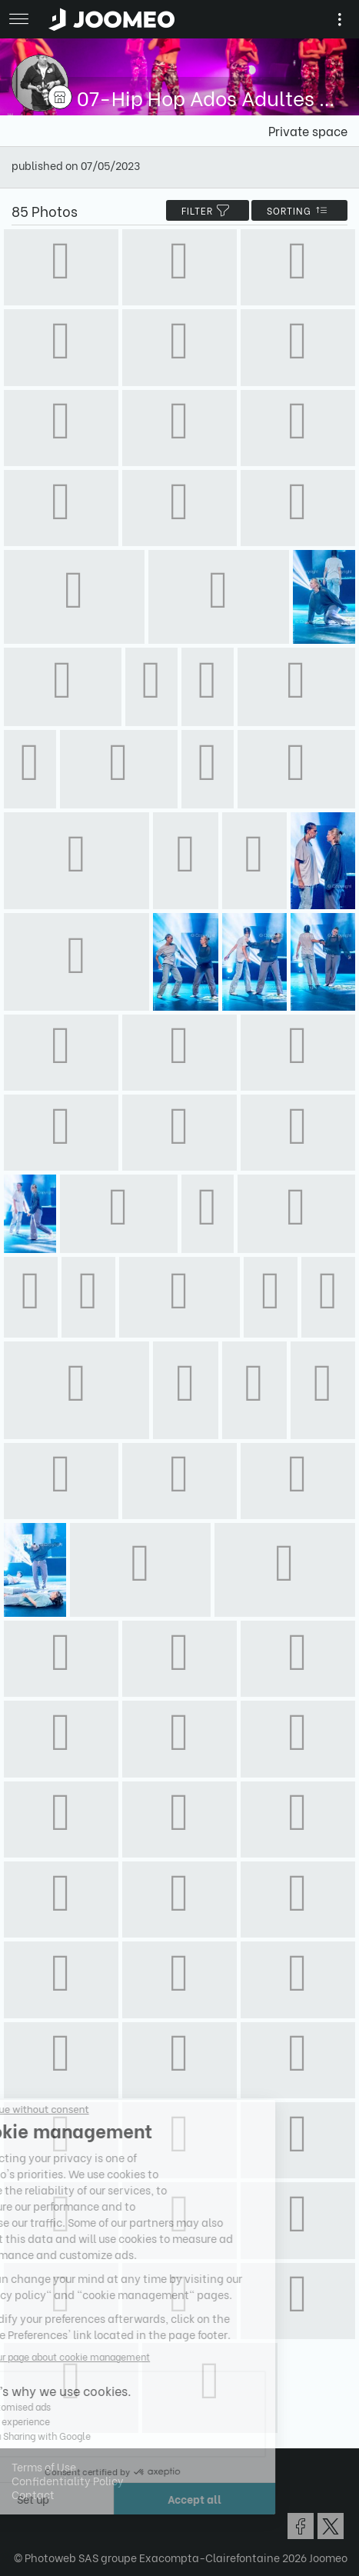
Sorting (299, 210)
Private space (307, 130)
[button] (41, 2497)
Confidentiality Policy (68, 2480)
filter (207, 210)
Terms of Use (44, 2466)
